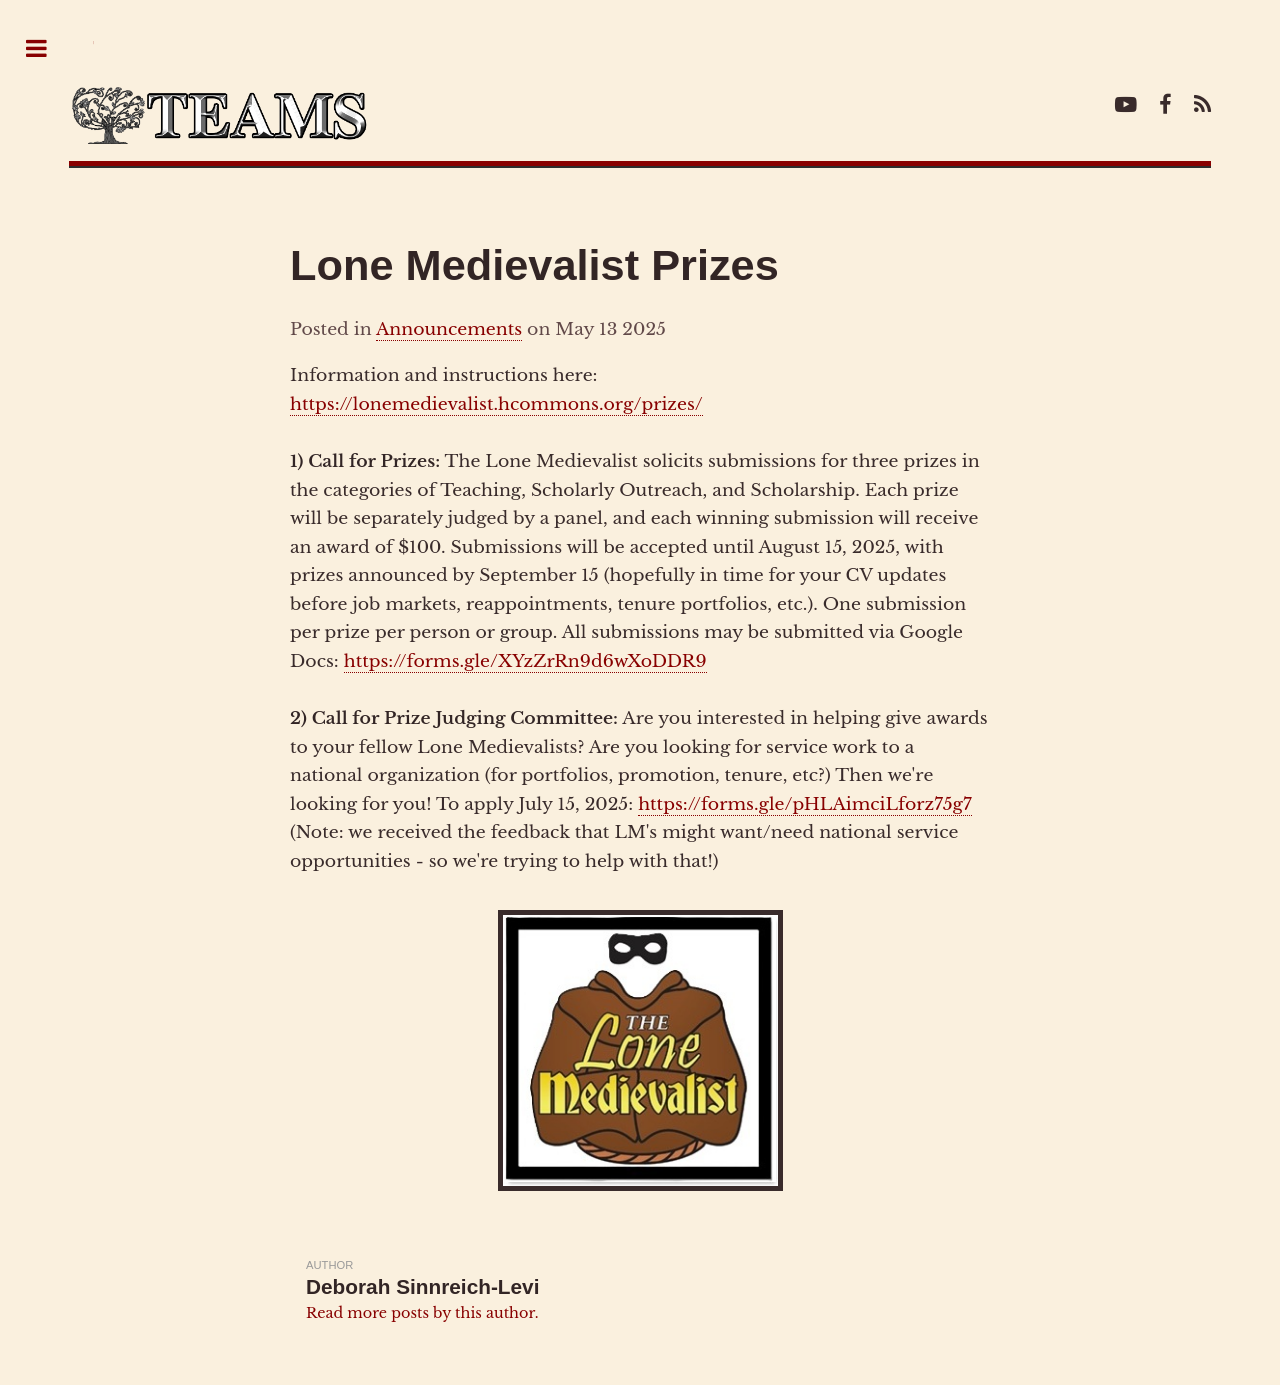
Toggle (47, 49)
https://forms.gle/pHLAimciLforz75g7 (805, 804)
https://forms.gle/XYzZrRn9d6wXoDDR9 (525, 661)
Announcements (449, 329)
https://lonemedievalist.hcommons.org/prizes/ (496, 404)
